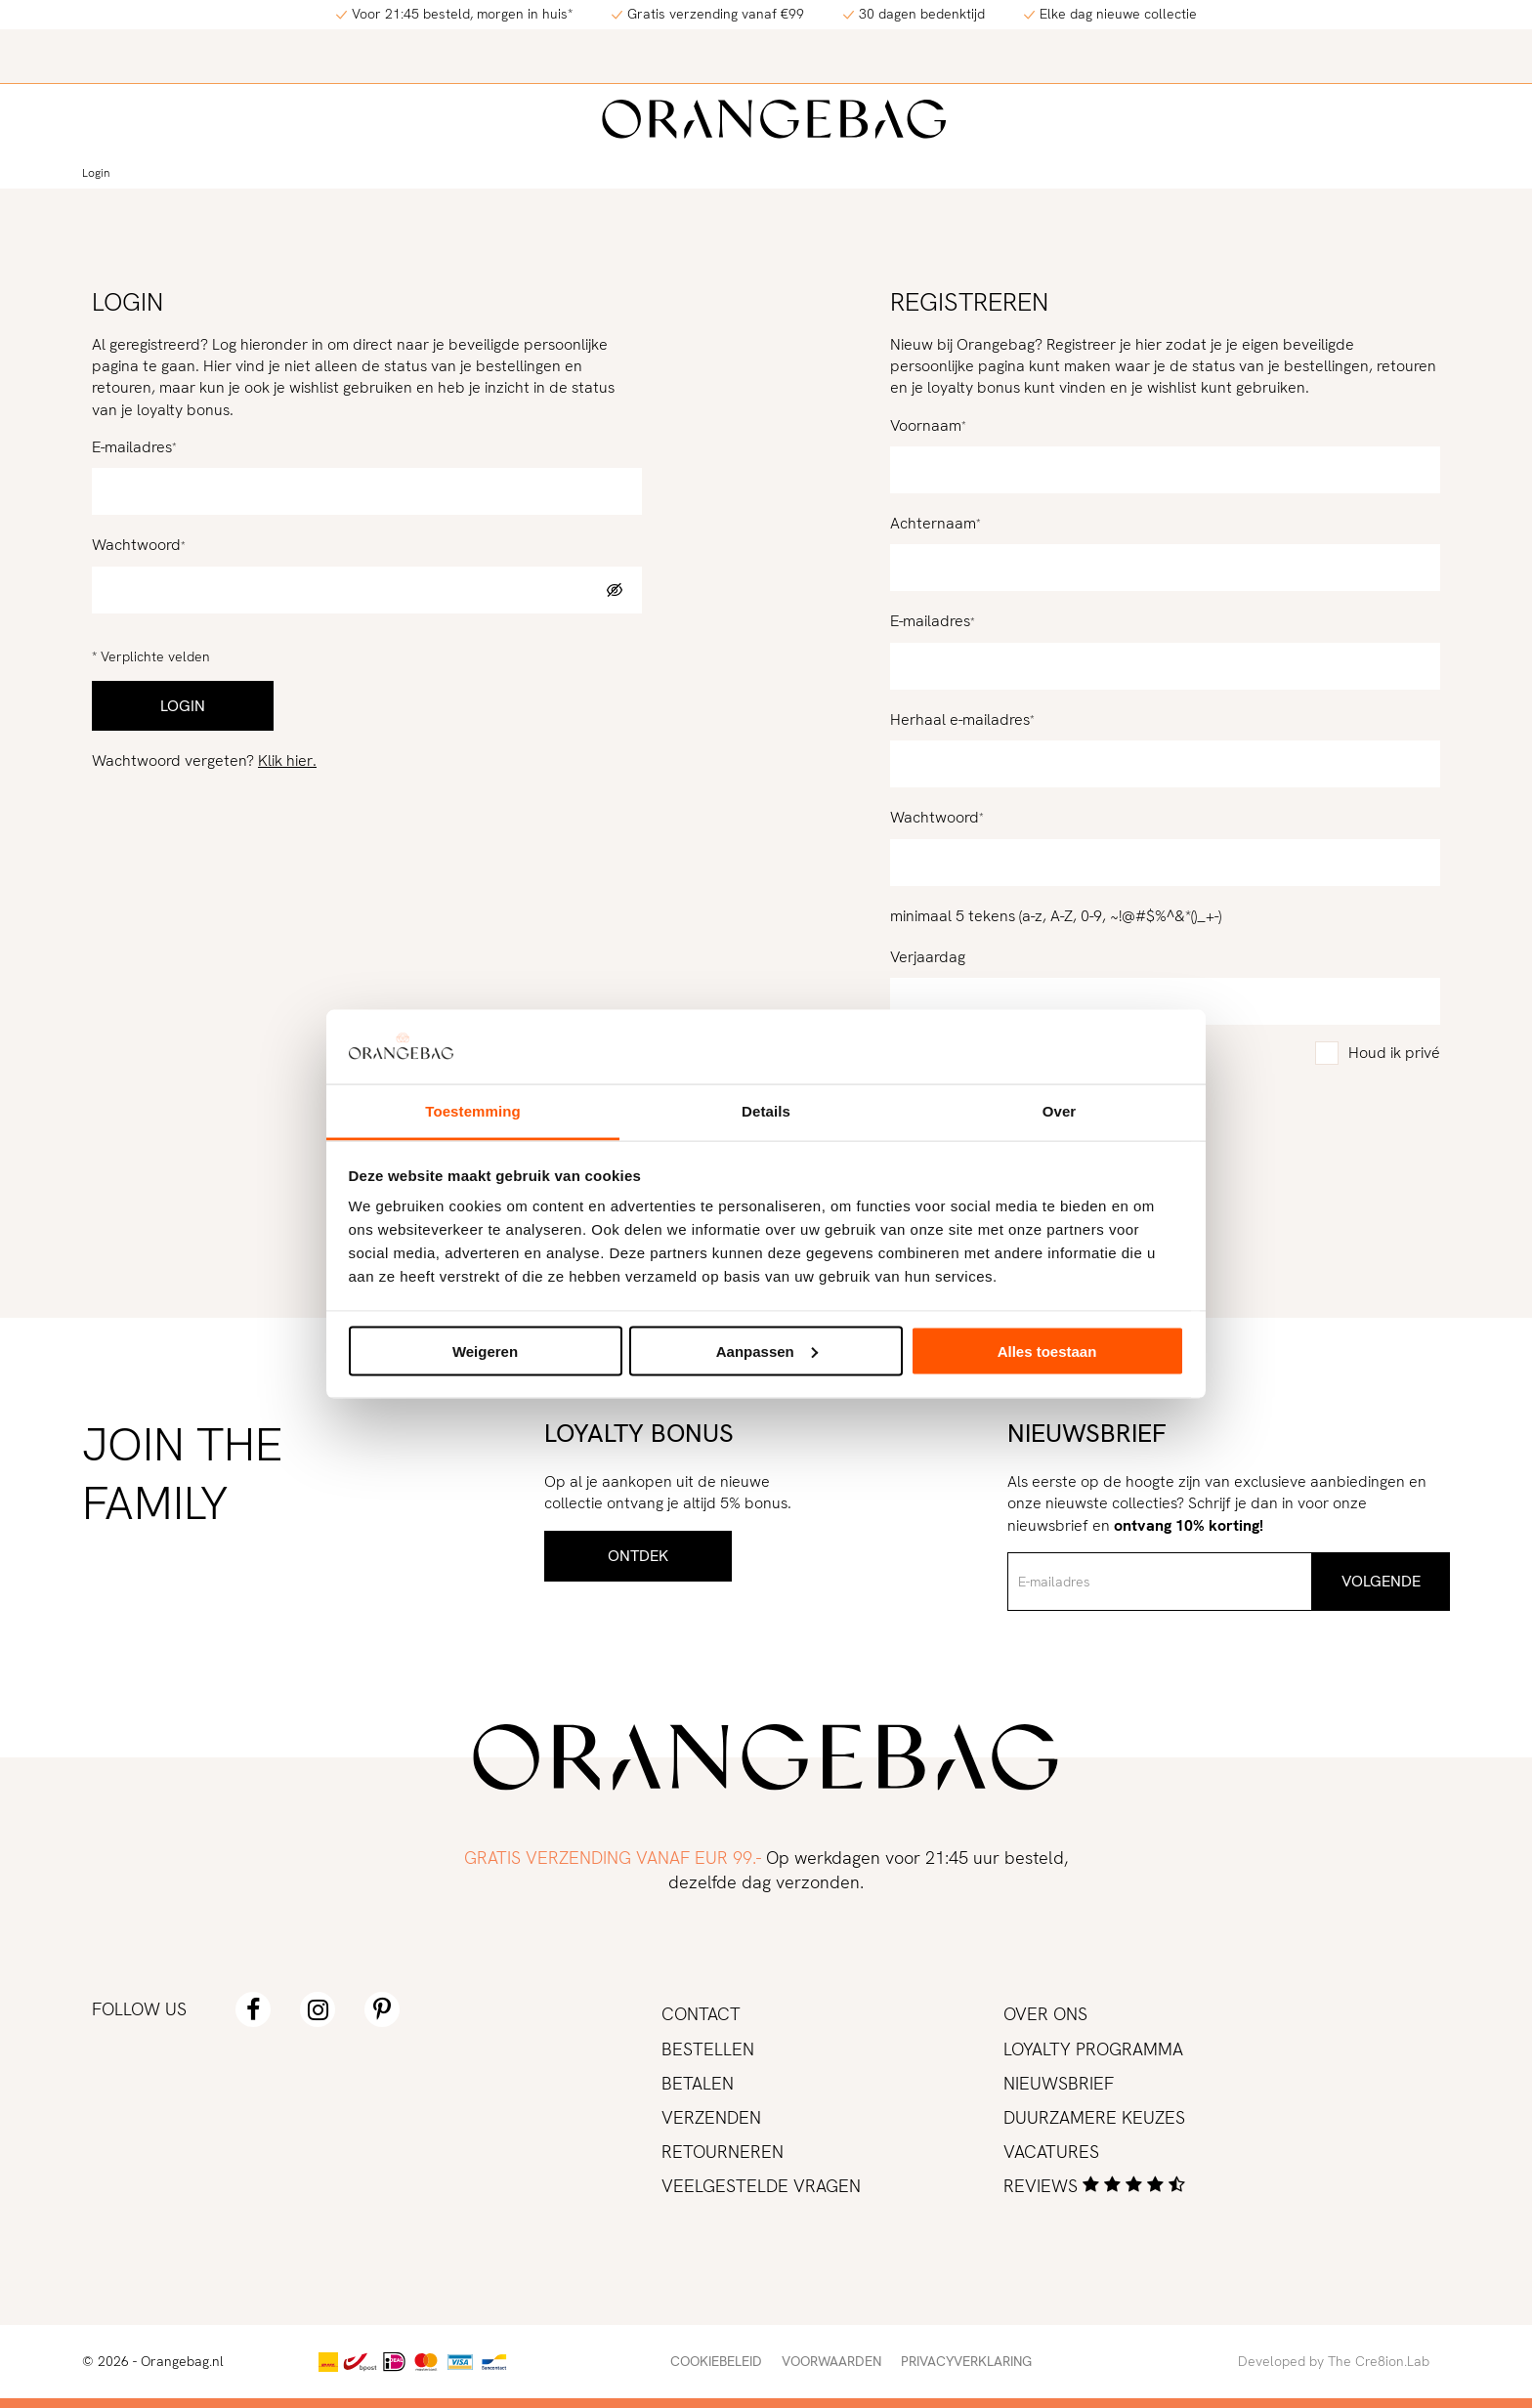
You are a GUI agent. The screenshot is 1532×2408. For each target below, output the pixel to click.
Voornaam (925, 425)
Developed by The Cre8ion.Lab (1333, 2361)
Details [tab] (766, 1111)
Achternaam (933, 523)
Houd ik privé (1394, 1052)
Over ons (1045, 2014)
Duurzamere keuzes (1094, 2117)
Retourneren (722, 2151)
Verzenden (711, 2117)
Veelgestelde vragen (761, 2186)
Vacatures (1051, 2151)
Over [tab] (1060, 1111)
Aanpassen (767, 1350)
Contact (701, 2014)
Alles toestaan (1047, 1350)
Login (95, 173)
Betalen (697, 2083)
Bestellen (707, 2049)
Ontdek (638, 1555)
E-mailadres (132, 447)
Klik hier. (287, 760)
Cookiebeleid (716, 2361)
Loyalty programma (1093, 2049)
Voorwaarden (831, 2361)
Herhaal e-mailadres (960, 719)
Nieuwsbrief (1058, 2083)
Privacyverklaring (966, 2361)
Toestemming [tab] (473, 1111)
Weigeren (485, 1350)
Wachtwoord (136, 544)
